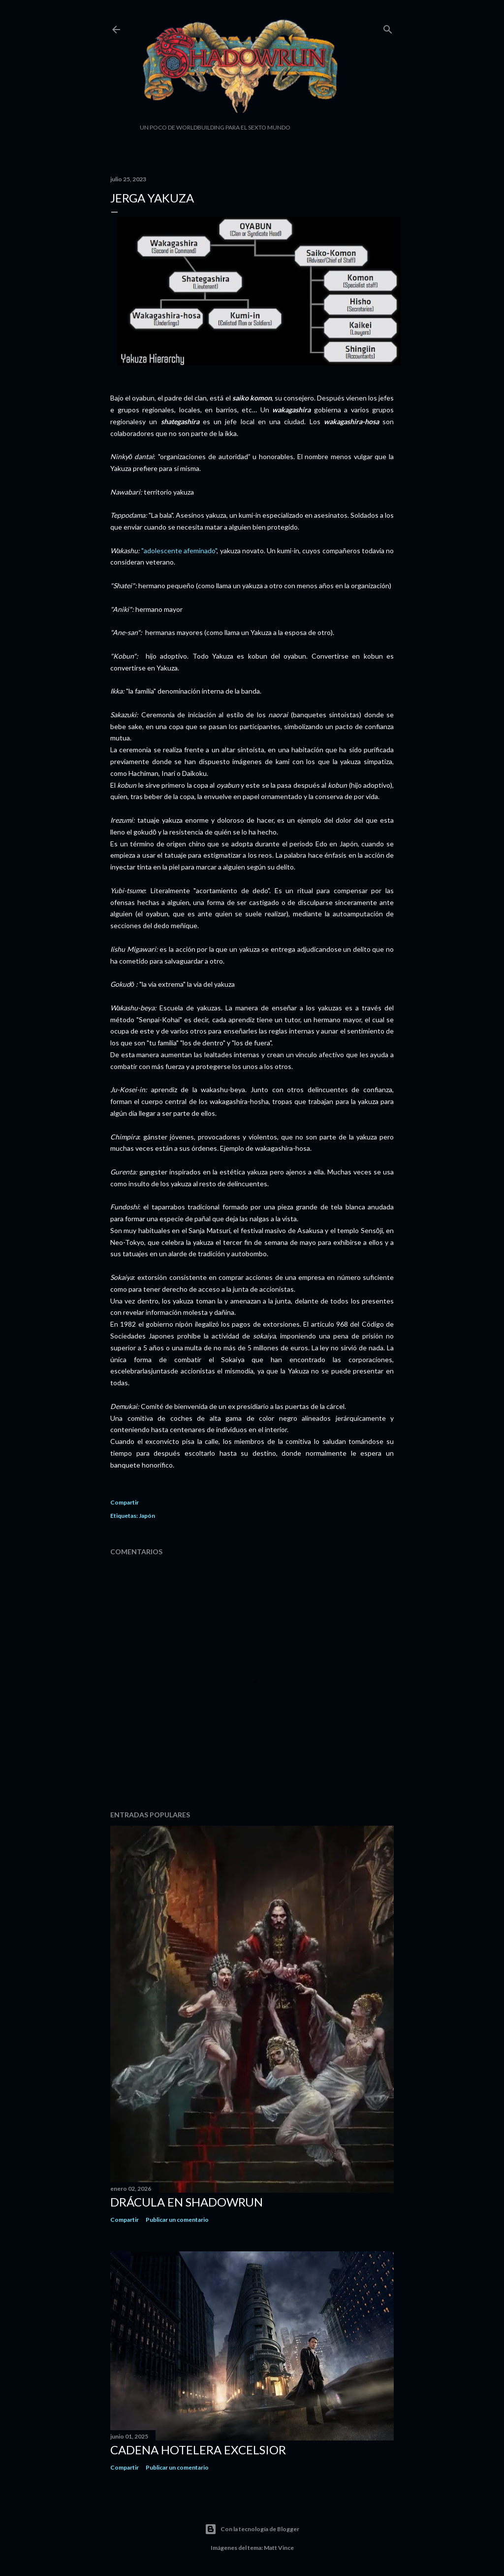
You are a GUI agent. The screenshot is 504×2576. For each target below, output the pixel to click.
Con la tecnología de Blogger (252, 2529)
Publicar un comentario (177, 2219)
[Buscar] (388, 27)
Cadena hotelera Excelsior (198, 2449)
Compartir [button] (124, 1502)
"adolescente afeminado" (179, 550)
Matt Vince (279, 2547)
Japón (147, 1515)
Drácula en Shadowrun (186, 2202)
